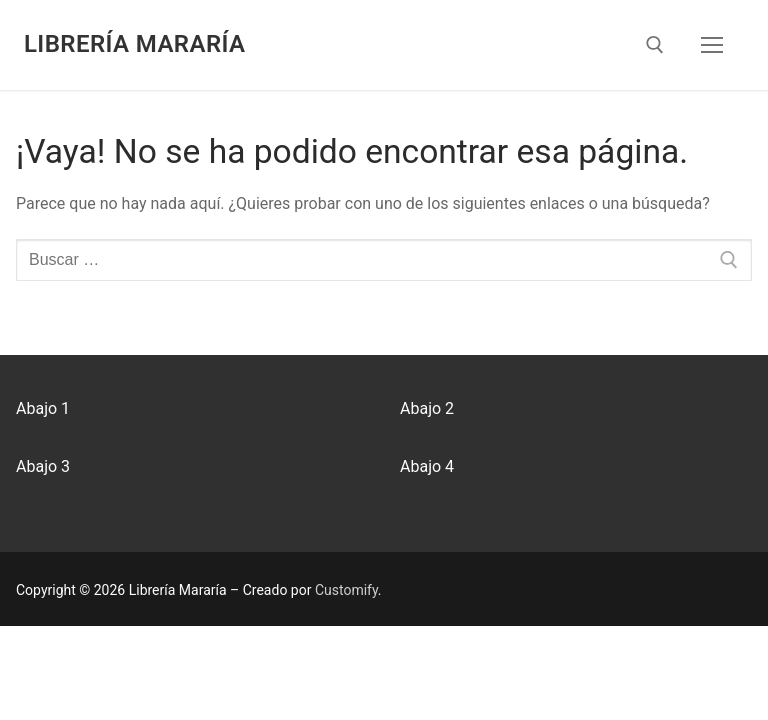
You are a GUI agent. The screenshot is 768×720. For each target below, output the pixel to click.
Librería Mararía (135, 44)
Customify (346, 590)
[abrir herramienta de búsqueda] (655, 45)
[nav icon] (712, 45)
